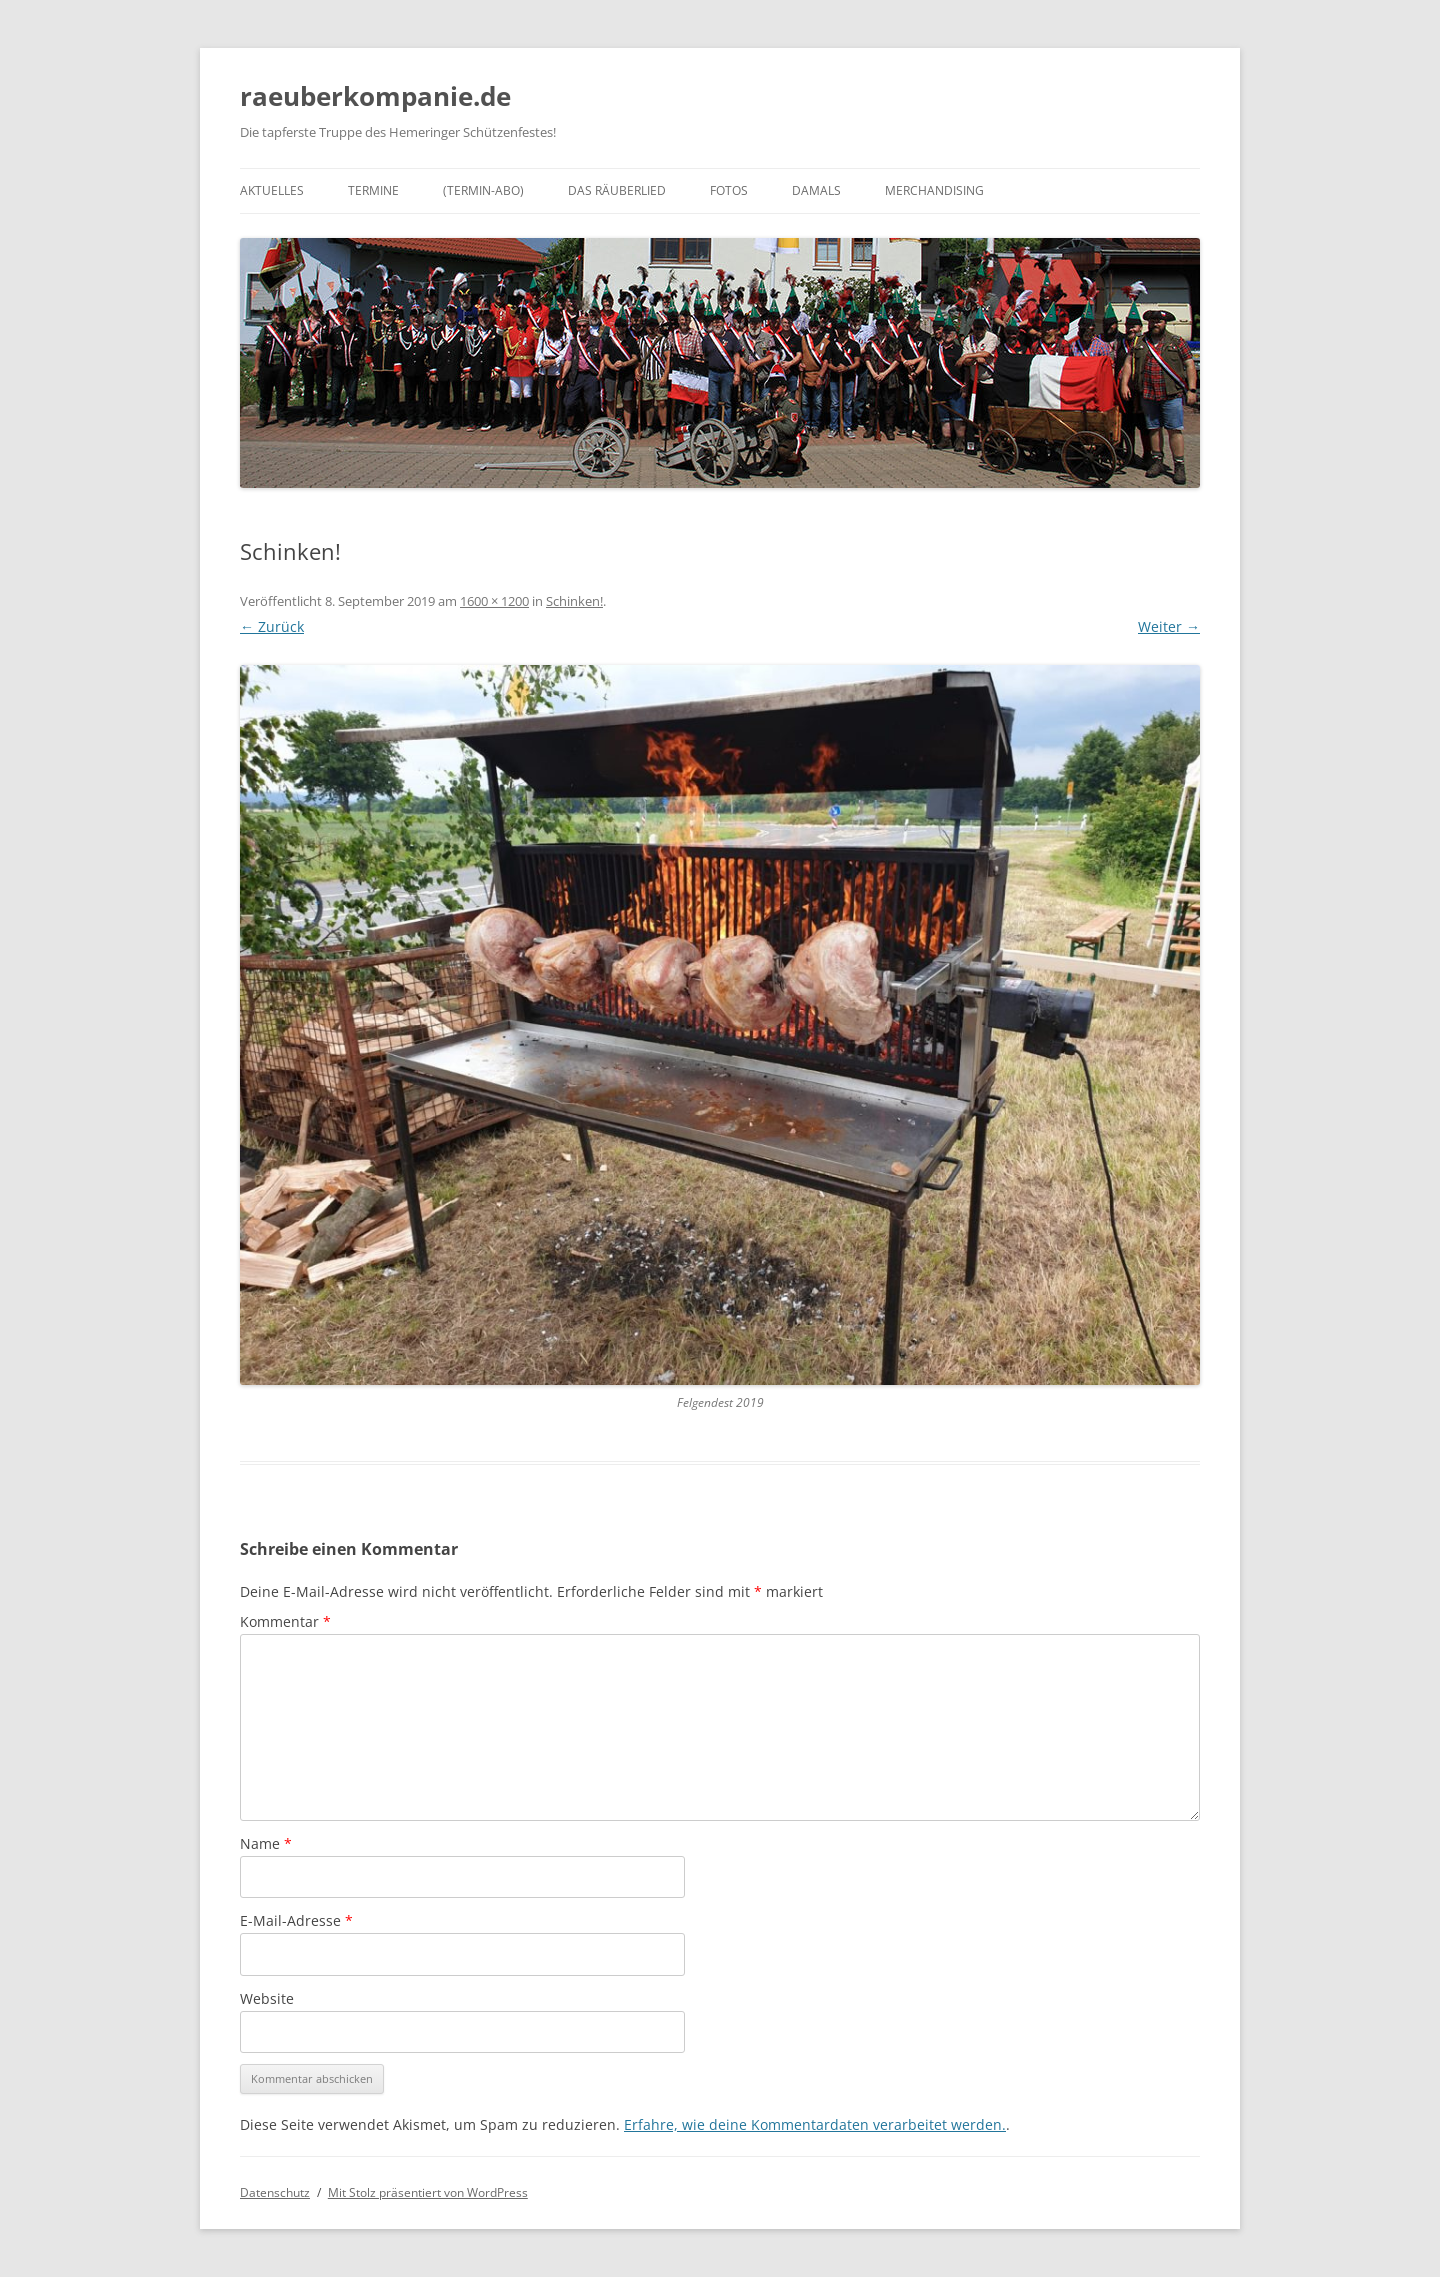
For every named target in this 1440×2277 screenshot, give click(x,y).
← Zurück (272, 626)
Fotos (729, 190)
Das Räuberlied (617, 190)
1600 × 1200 (494, 601)
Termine (373, 190)
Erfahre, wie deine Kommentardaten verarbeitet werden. (815, 2124)
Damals (816, 190)
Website (267, 1998)
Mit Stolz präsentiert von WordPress (428, 2192)
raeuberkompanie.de (375, 96)
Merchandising (934, 190)
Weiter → (1169, 626)
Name (266, 1843)
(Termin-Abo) (483, 190)
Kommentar (285, 1621)
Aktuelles (272, 190)
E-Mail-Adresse (296, 1920)
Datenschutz (275, 2192)
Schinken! (574, 601)
